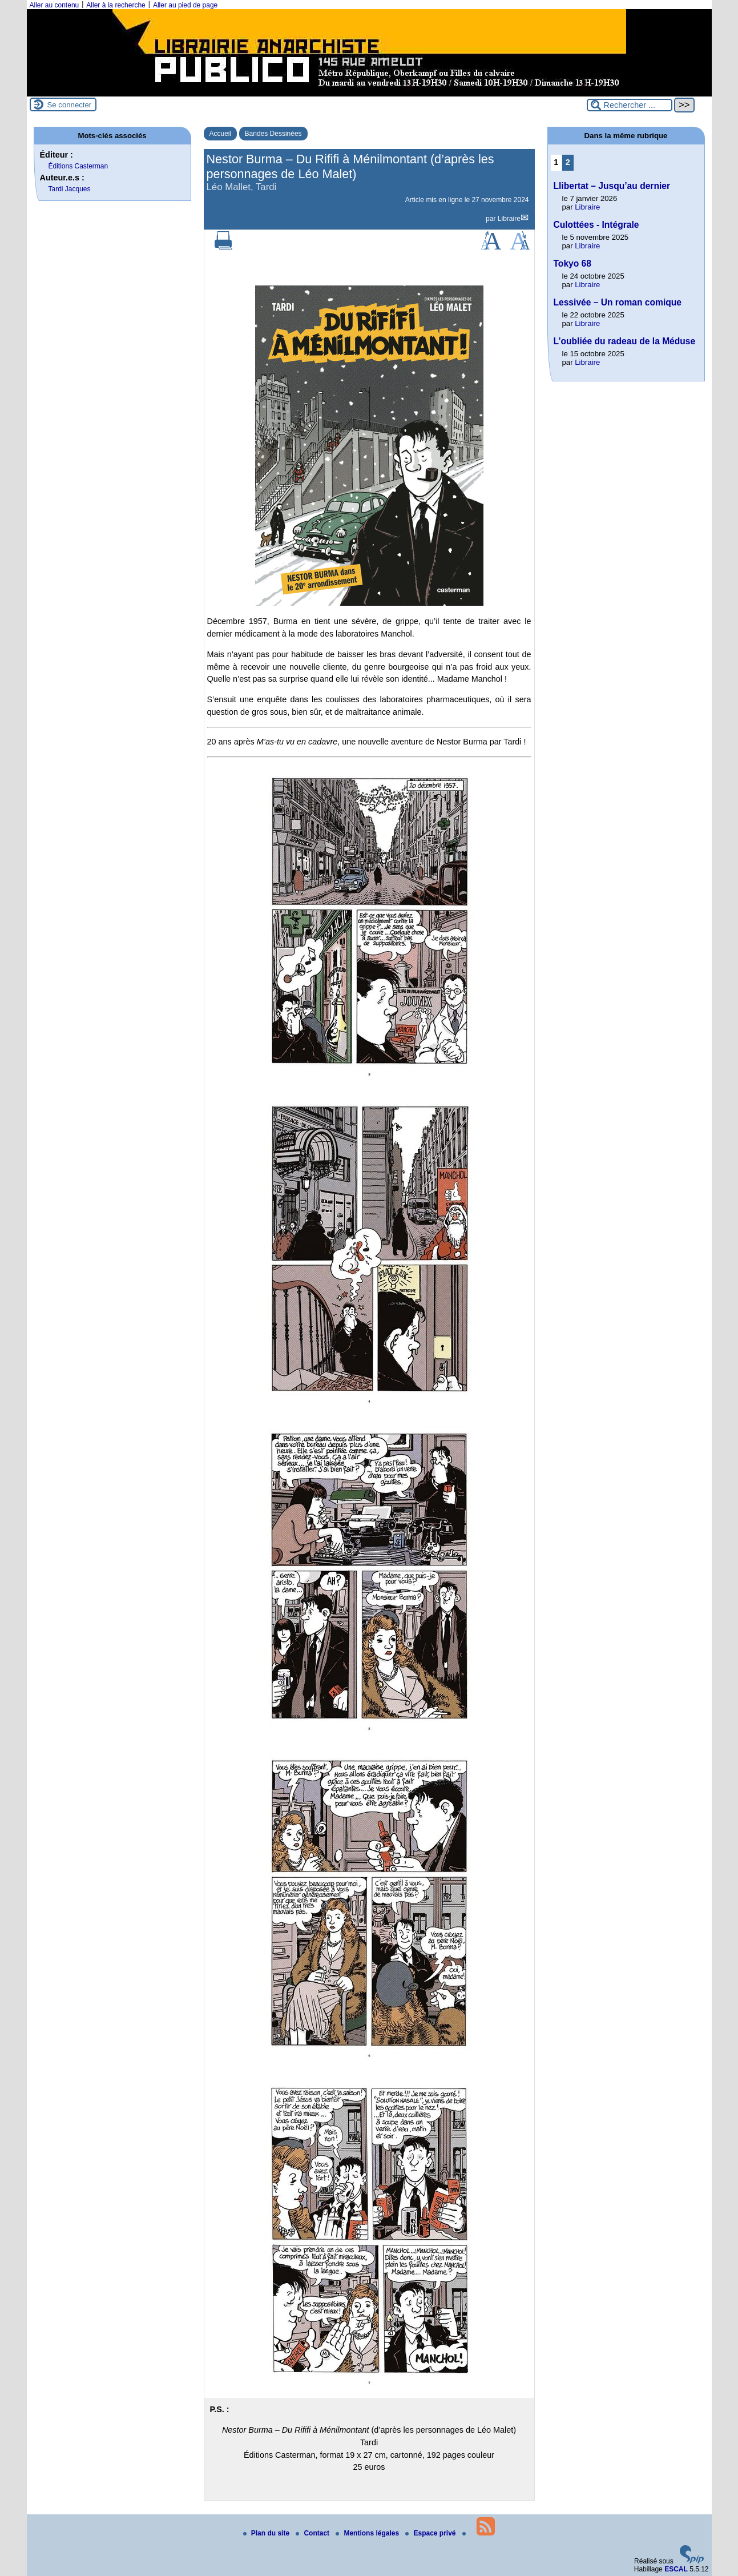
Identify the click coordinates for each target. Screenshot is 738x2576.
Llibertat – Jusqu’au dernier (612, 186)
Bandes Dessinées (273, 134)
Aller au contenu (54, 5)
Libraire (509, 219)
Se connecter (69, 104)
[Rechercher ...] (629, 105)
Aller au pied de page (185, 5)
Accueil (220, 134)
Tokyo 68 (572, 263)
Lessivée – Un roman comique (617, 302)
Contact (313, 2533)
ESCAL (676, 2569)
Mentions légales (368, 2533)
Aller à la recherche (115, 5)
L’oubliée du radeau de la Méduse (625, 341)
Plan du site (267, 2533)
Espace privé (431, 2533)
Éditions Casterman (78, 166)
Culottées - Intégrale (596, 225)
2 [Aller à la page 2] (568, 162)
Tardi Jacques (70, 189)
